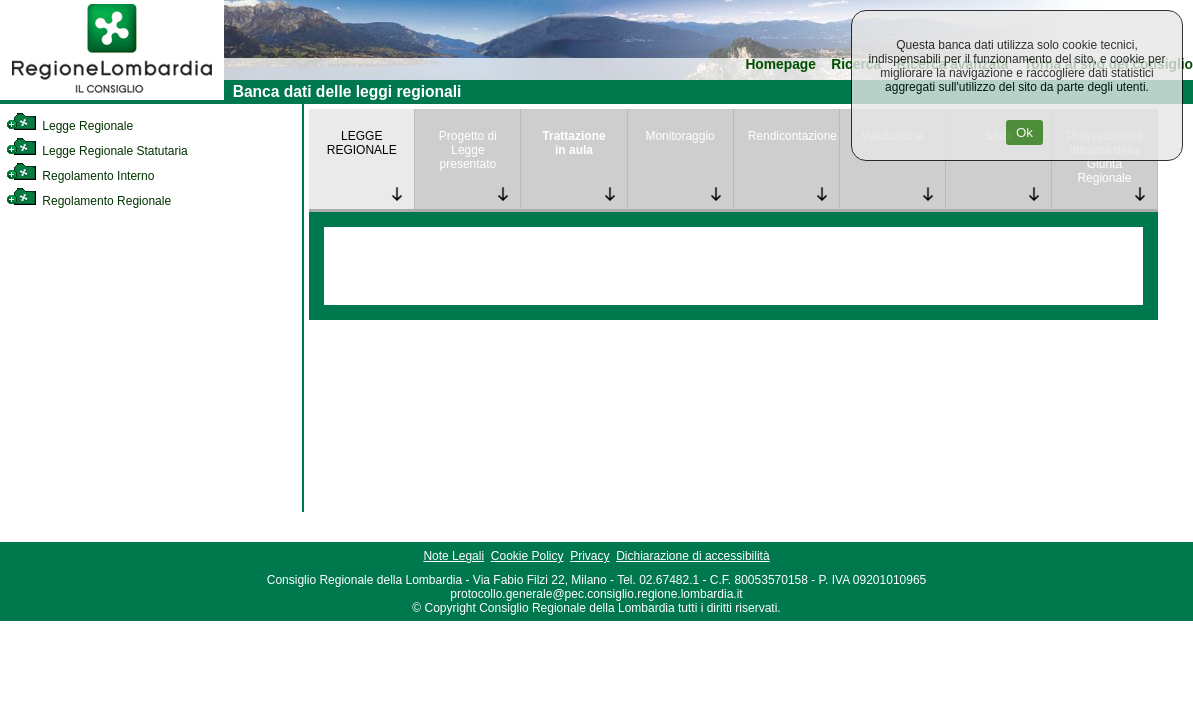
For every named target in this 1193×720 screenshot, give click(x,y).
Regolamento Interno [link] (80, 176)
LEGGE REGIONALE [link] (362, 143)
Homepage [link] (780, 64)
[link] (112, 96)
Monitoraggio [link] (679, 136)
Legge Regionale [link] (69, 126)
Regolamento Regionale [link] (88, 201)
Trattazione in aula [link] (573, 143)
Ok (1024, 132)
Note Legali (453, 556)
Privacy (589, 556)
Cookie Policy (527, 556)
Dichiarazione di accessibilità (692, 556)
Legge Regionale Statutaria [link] (97, 151)
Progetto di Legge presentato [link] (468, 150)
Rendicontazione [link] (792, 136)
